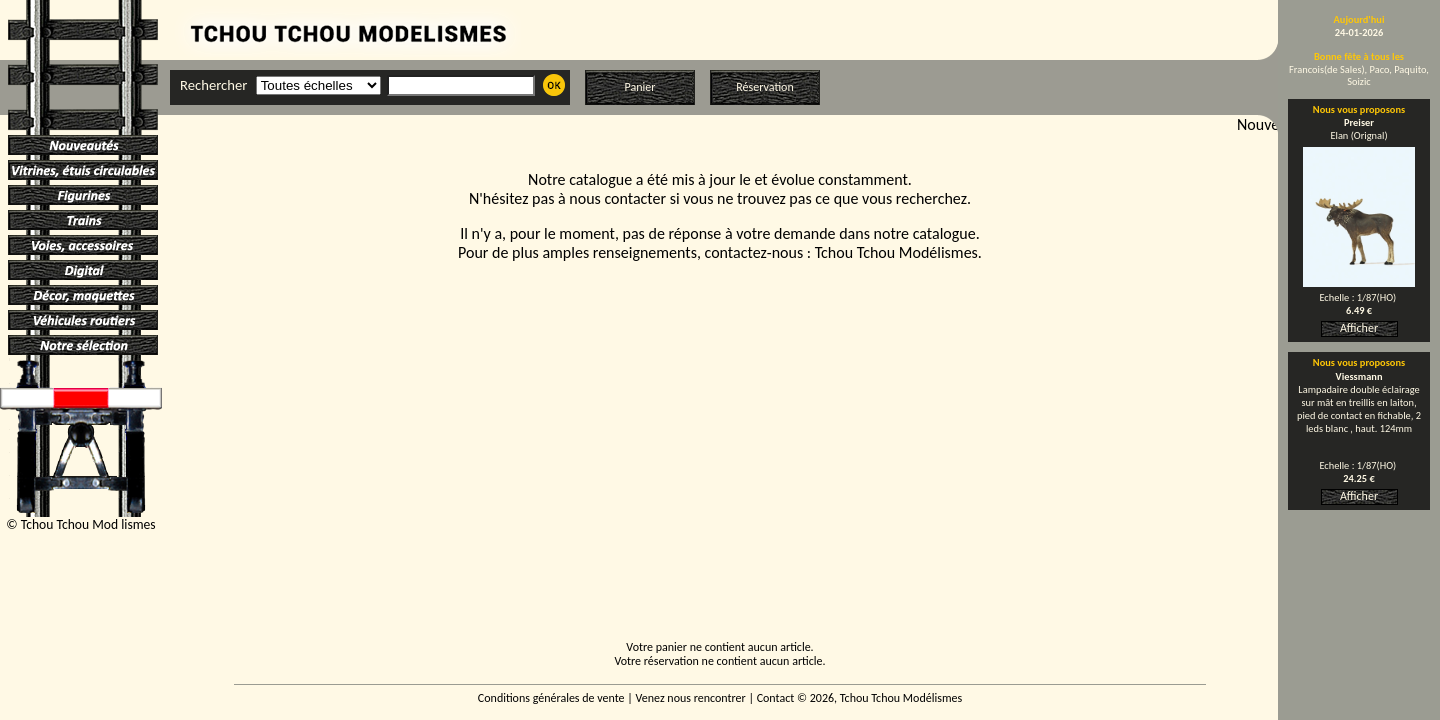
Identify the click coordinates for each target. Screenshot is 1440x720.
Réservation (764, 87)
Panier (640, 87)
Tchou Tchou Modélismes (896, 252)
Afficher (1359, 328)
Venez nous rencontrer (691, 698)
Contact (776, 698)
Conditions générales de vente (551, 698)
